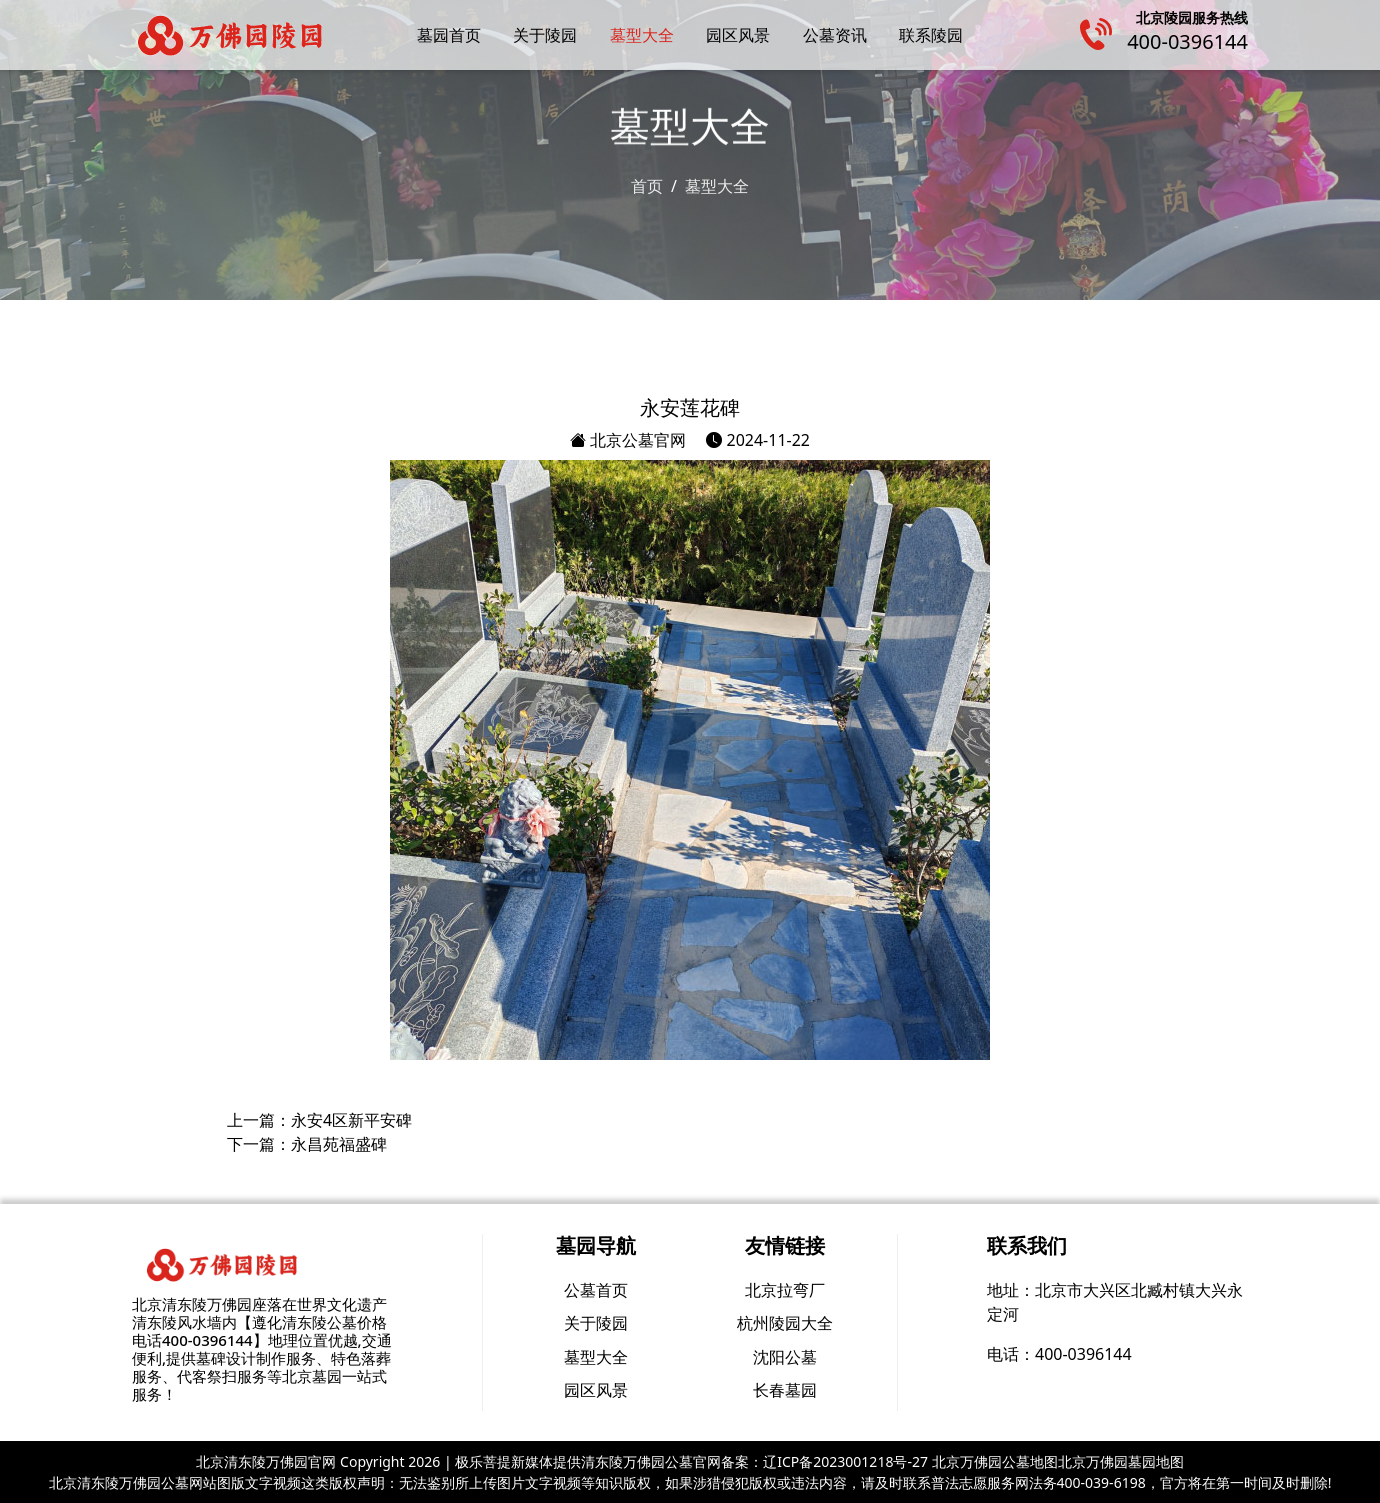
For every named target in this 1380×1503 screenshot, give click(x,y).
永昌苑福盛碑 (339, 1144)
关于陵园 (545, 35)
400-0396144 (1187, 41)
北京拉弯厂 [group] (785, 1290)
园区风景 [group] (596, 1390)
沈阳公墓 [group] (785, 1357)
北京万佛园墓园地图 (1121, 1461)
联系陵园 (931, 35)
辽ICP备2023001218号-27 (845, 1461)
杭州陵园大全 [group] (785, 1323)
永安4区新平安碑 (351, 1120)
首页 (647, 185)
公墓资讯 (835, 35)
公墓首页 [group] (596, 1290)
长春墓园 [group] (785, 1390)
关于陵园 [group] (596, 1323)
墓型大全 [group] (596, 1357)
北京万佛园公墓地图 (995, 1461)
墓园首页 (449, 35)
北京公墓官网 (628, 440)
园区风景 (738, 35)
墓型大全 (642, 35)
